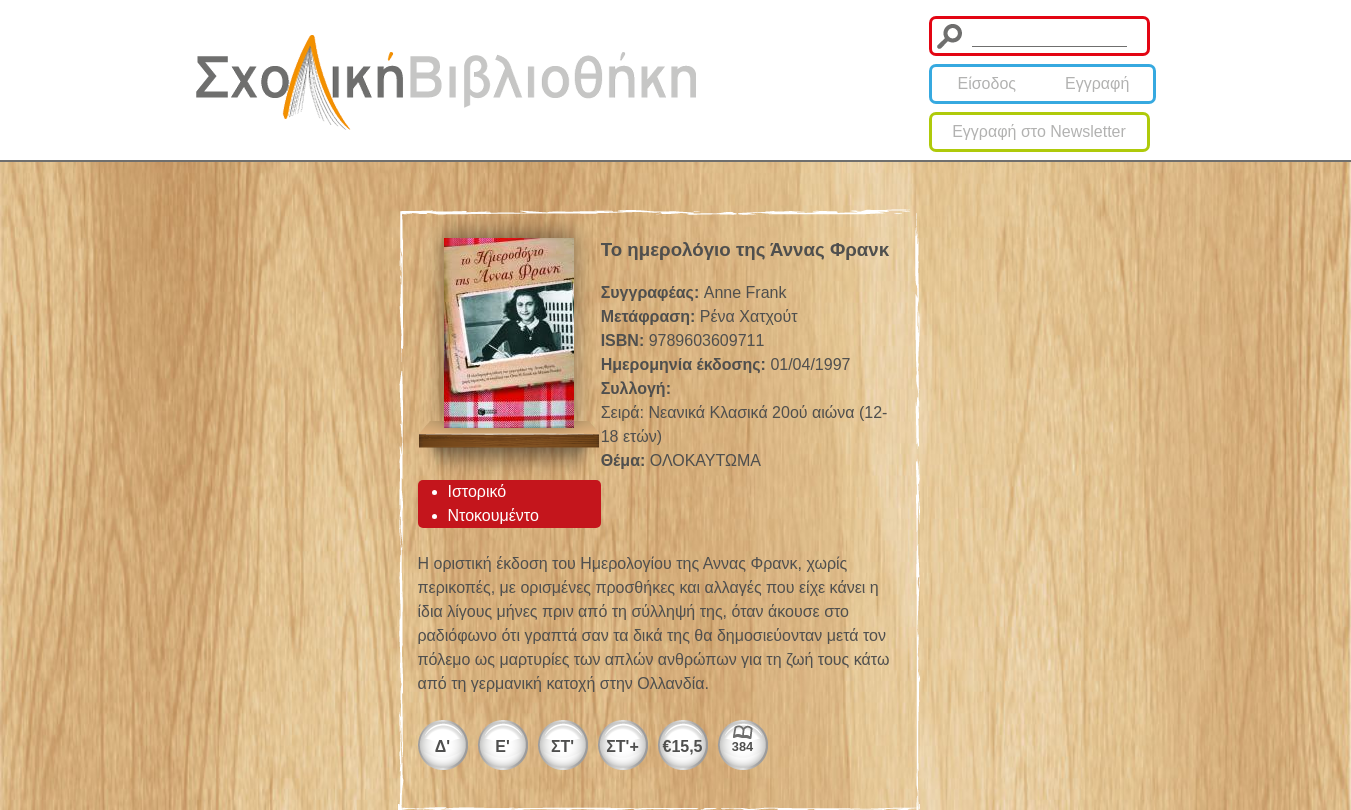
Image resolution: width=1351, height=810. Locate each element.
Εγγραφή (1097, 83)
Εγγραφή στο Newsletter (1039, 131)
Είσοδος (986, 83)
